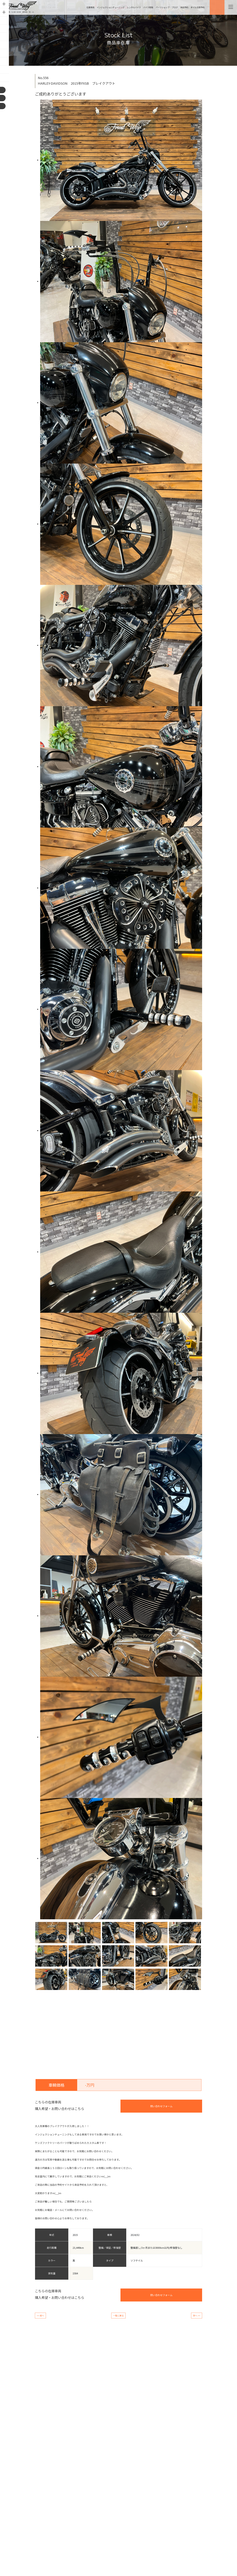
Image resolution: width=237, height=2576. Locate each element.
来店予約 (182, 7)
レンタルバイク (132, 7)
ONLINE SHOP (214, 7)
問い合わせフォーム (161, 2106)
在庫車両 (88, 7)
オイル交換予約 (195, 7)
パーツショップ (160, 7)
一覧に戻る (118, 2315)
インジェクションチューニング (108, 7)
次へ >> (196, 2315)
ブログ (173, 7)
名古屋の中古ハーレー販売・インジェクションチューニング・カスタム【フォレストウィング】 (20, 6)
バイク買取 (146, 7)
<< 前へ (40, 2315)
